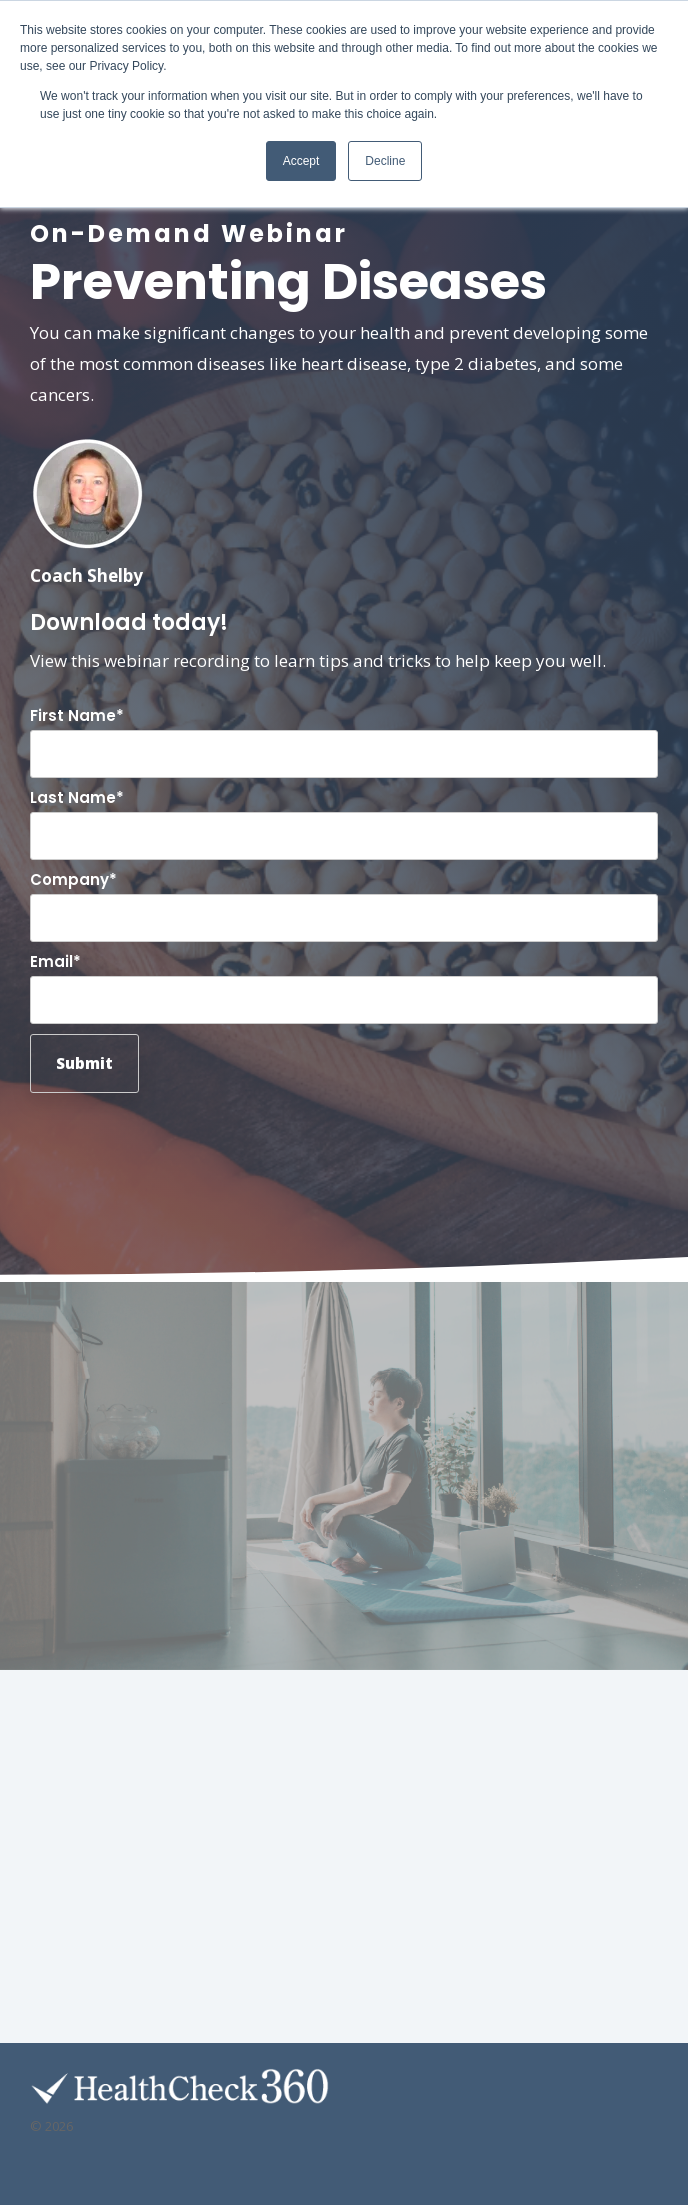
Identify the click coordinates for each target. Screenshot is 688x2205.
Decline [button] (385, 161)
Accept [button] (301, 161)
